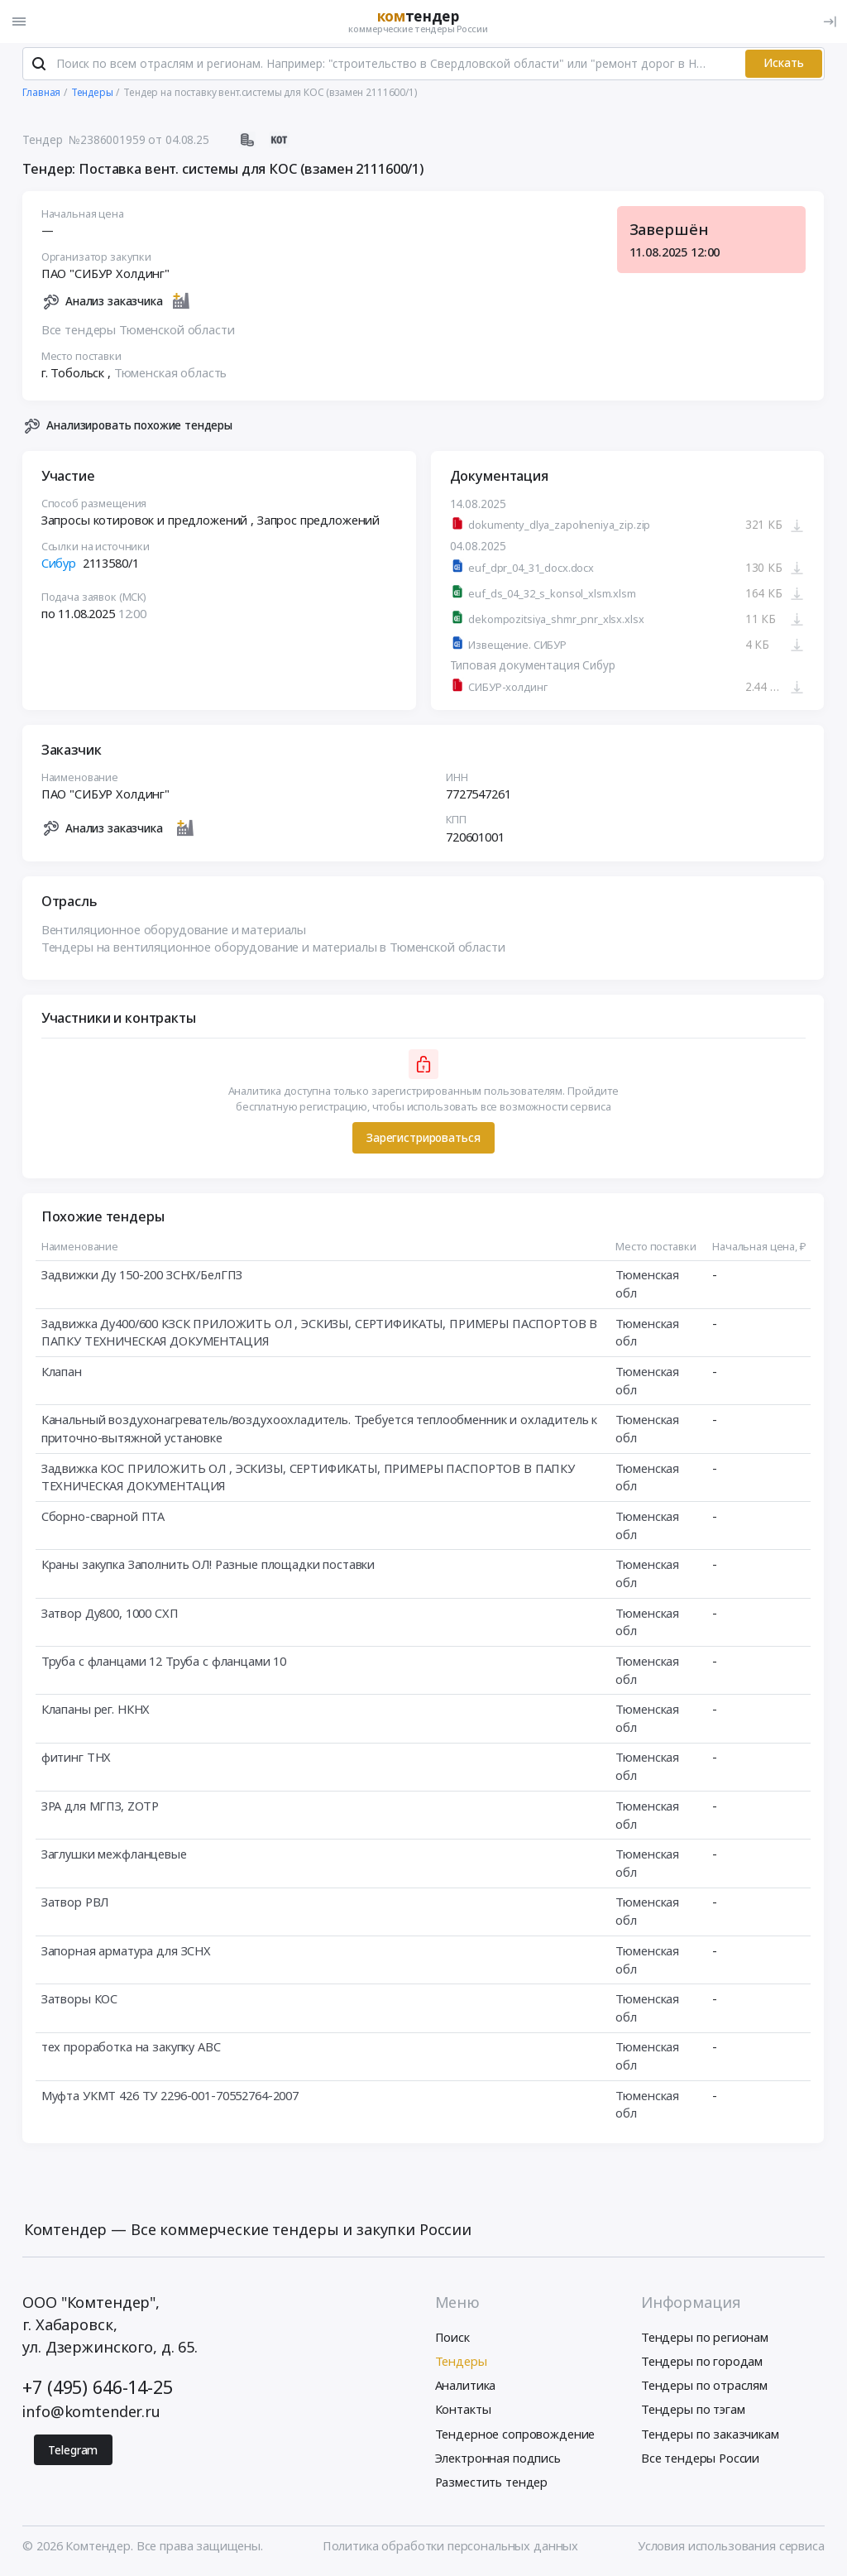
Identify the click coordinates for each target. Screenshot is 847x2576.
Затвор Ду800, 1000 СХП (110, 1614)
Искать (783, 65)
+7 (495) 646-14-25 (97, 2389)
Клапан (61, 1373)
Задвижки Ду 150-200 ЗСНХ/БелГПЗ (142, 1277)
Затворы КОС (79, 2000)
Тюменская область (170, 374)
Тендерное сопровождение (515, 2435)
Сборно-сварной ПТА (103, 1517)
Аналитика (465, 2387)
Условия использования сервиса (731, 2548)
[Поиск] (38, 65)
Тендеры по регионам (704, 2338)
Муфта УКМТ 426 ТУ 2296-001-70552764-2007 (170, 2097)
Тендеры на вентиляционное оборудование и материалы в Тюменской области (273, 949)
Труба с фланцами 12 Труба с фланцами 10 (163, 1662)
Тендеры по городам (702, 2363)
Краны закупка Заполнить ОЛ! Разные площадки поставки (208, 1565)
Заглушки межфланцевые (114, 1855)
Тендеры (461, 2363)
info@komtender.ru (91, 2414)
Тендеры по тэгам (693, 2411)
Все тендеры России (700, 2459)
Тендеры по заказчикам (710, 2435)
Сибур (58, 564)
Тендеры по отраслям (704, 2387)
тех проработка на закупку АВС (131, 2049)
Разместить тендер (491, 2483)
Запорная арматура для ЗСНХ (126, 1952)
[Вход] (830, 21)
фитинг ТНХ (76, 1759)
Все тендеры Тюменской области (138, 331)
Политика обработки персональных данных (450, 2548)
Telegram (73, 2451)
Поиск (452, 2338)
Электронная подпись (498, 2459)
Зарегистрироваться (423, 1139)
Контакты (463, 2411)
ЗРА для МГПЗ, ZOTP (100, 1807)
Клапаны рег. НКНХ (96, 1710)
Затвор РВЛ (75, 1904)
